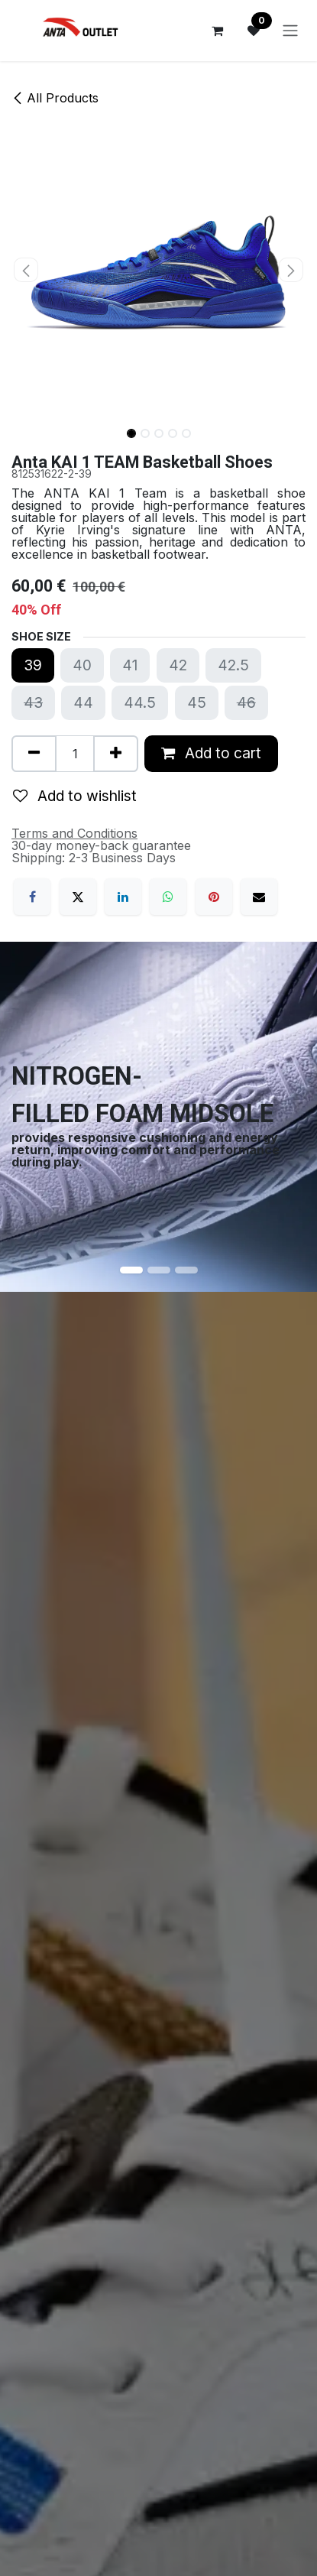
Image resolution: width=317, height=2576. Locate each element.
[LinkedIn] (123, 896)
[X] (78, 896)
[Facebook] (32, 896)
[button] (26, 270)
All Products (55, 97)
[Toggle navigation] (290, 31)
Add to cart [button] (211, 753)
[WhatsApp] (168, 896)
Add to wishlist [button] (75, 796)
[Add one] (115, 753)
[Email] (259, 896)
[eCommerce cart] (217, 30)
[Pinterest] (214, 896)
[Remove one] (34, 753)
